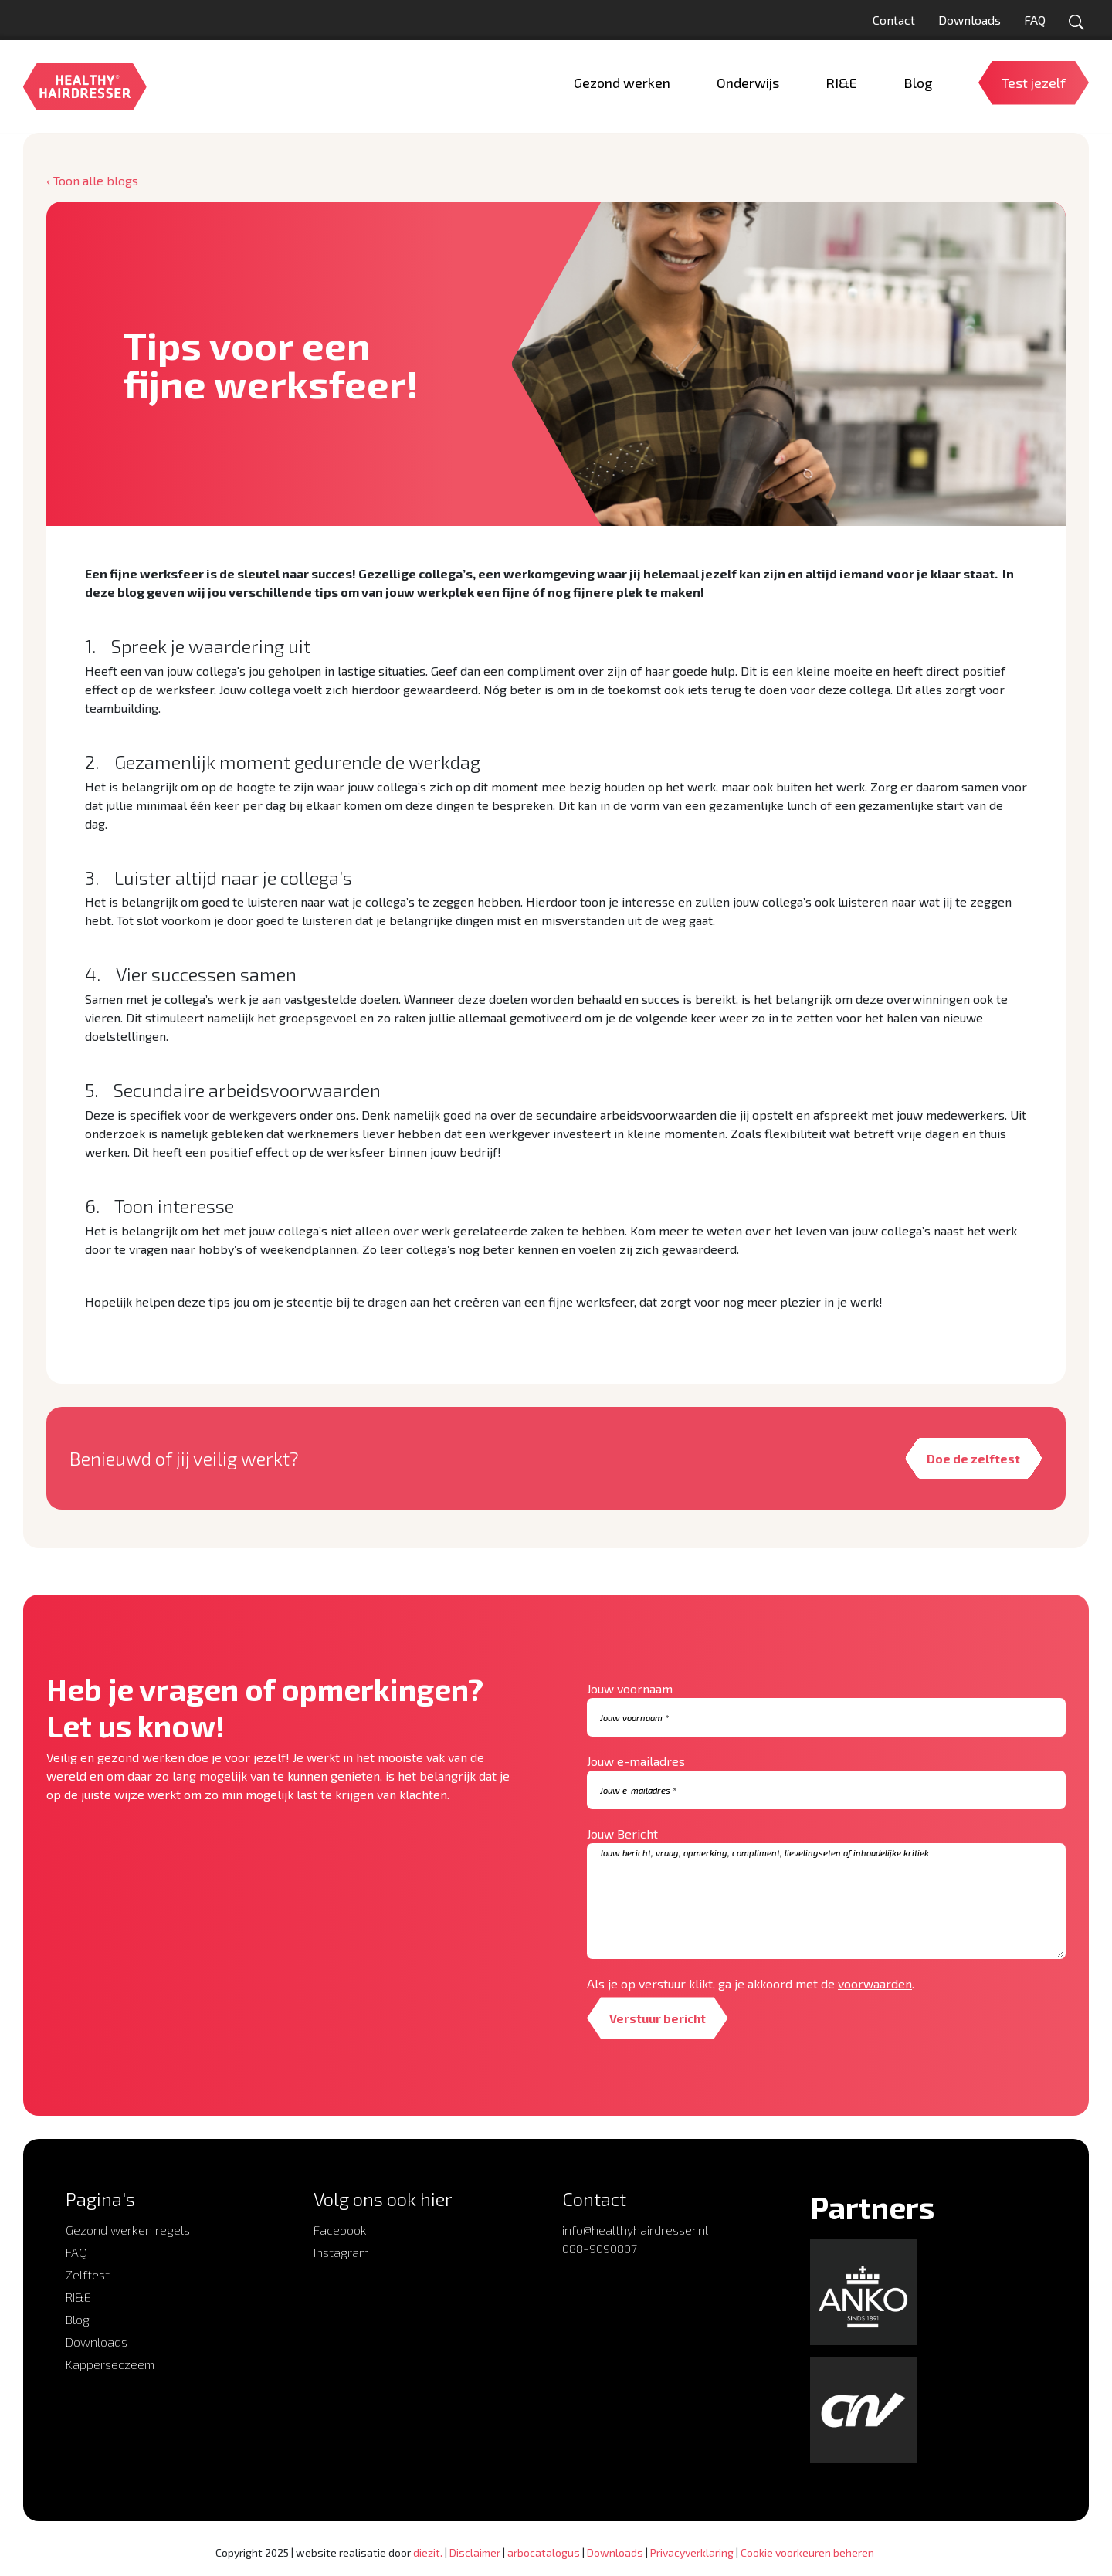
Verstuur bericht (659, 2018)
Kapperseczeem (110, 2364)
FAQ (1035, 19)
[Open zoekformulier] (1076, 22)
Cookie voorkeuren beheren (807, 2552)
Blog (78, 2320)
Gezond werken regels (128, 2230)
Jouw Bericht (622, 1834)
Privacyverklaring (692, 2552)
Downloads (969, 19)
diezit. (427, 2552)
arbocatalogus (543, 2552)
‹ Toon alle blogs (92, 180)
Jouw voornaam (630, 1689)
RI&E (78, 2297)
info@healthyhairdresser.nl (635, 2230)
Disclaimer (474, 2552)
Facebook (340, 2230)
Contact (894, 19)
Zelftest (88, 2275)
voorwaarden (875, 1984)
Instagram (341, 2253)
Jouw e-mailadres (636, 1761)
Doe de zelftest (972, 1458)
